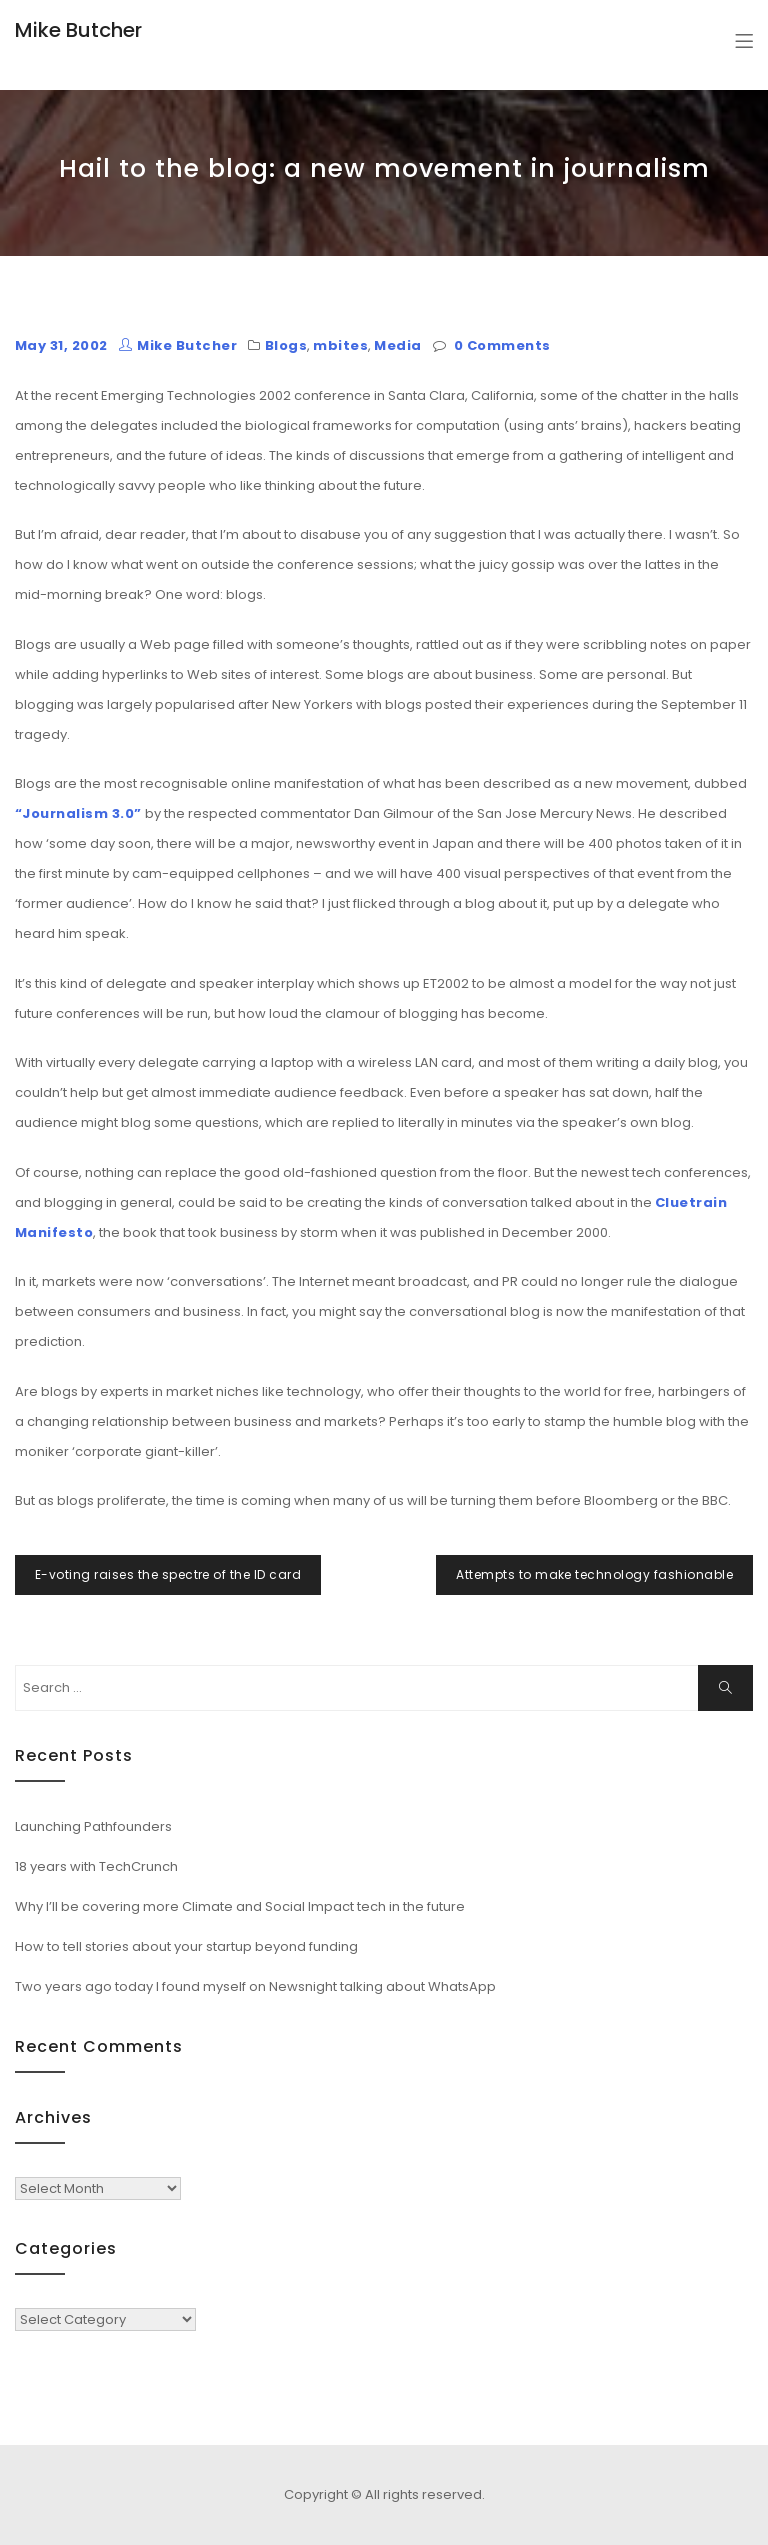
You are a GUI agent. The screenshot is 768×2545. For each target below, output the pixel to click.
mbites (340, 345)
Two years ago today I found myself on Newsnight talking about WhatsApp (255, 1986)
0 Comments (502, 345)
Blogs (286, 345)
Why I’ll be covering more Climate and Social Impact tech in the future (240, 1906)
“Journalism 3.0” (78, 813)
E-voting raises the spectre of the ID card (168, 1574)
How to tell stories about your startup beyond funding (186, 1946)
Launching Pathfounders (93, 1826)
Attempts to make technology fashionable (594, 1574)
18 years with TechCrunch (96, 1866)
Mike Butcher (78, 30)
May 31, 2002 (61, 345)
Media (397, 345)
